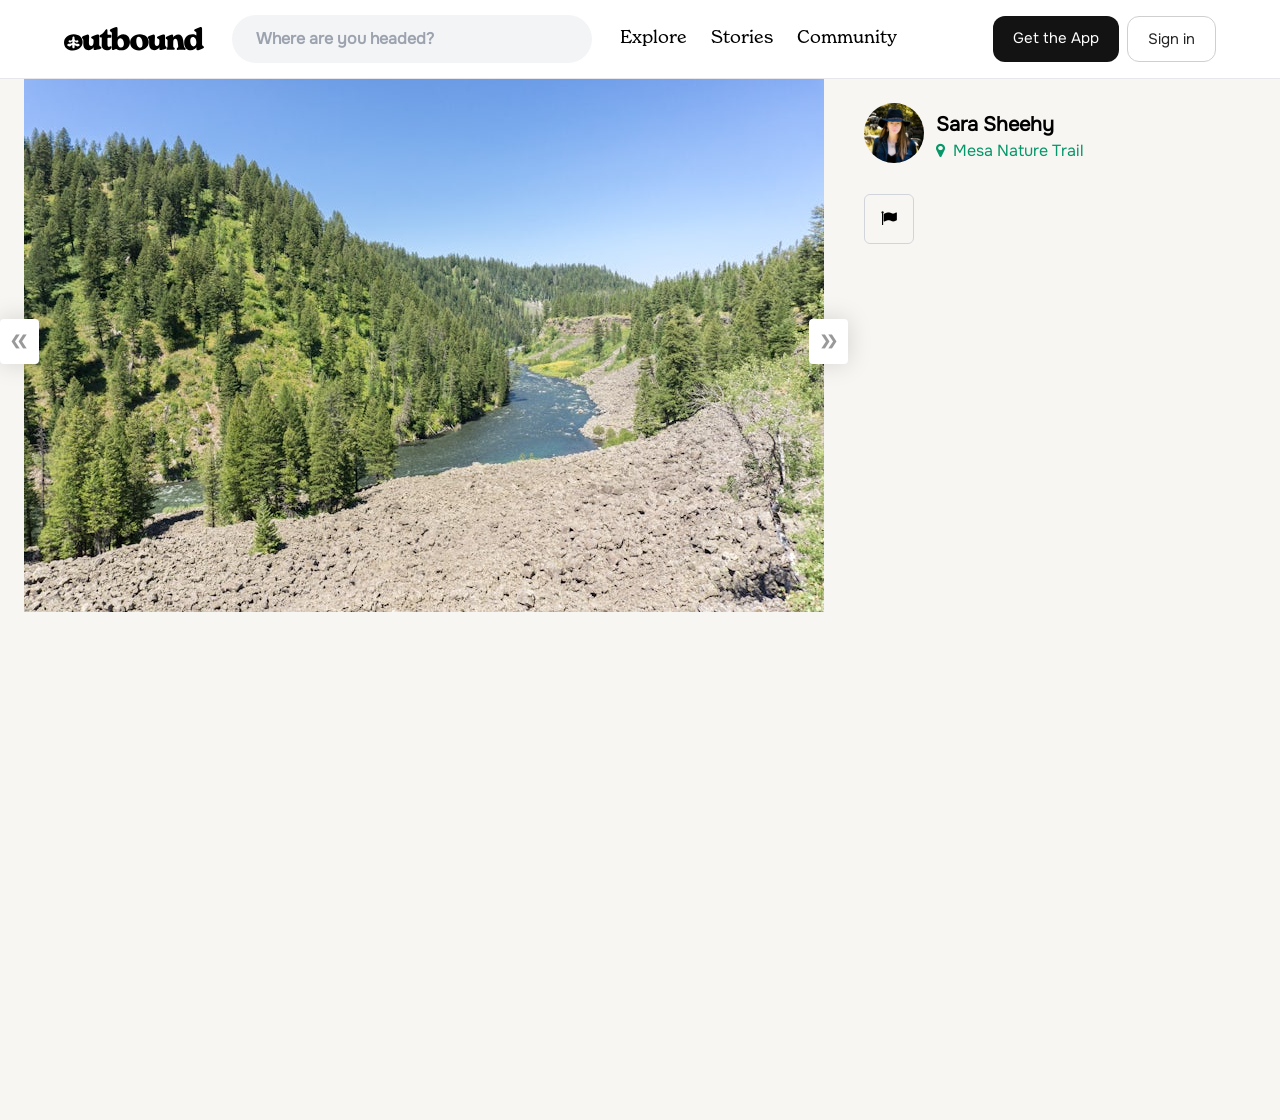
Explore (653, 38)
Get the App (1056, 38)
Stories (742, 38)
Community (847, 38)
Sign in (1171, 39)
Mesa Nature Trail (1010, 150)
